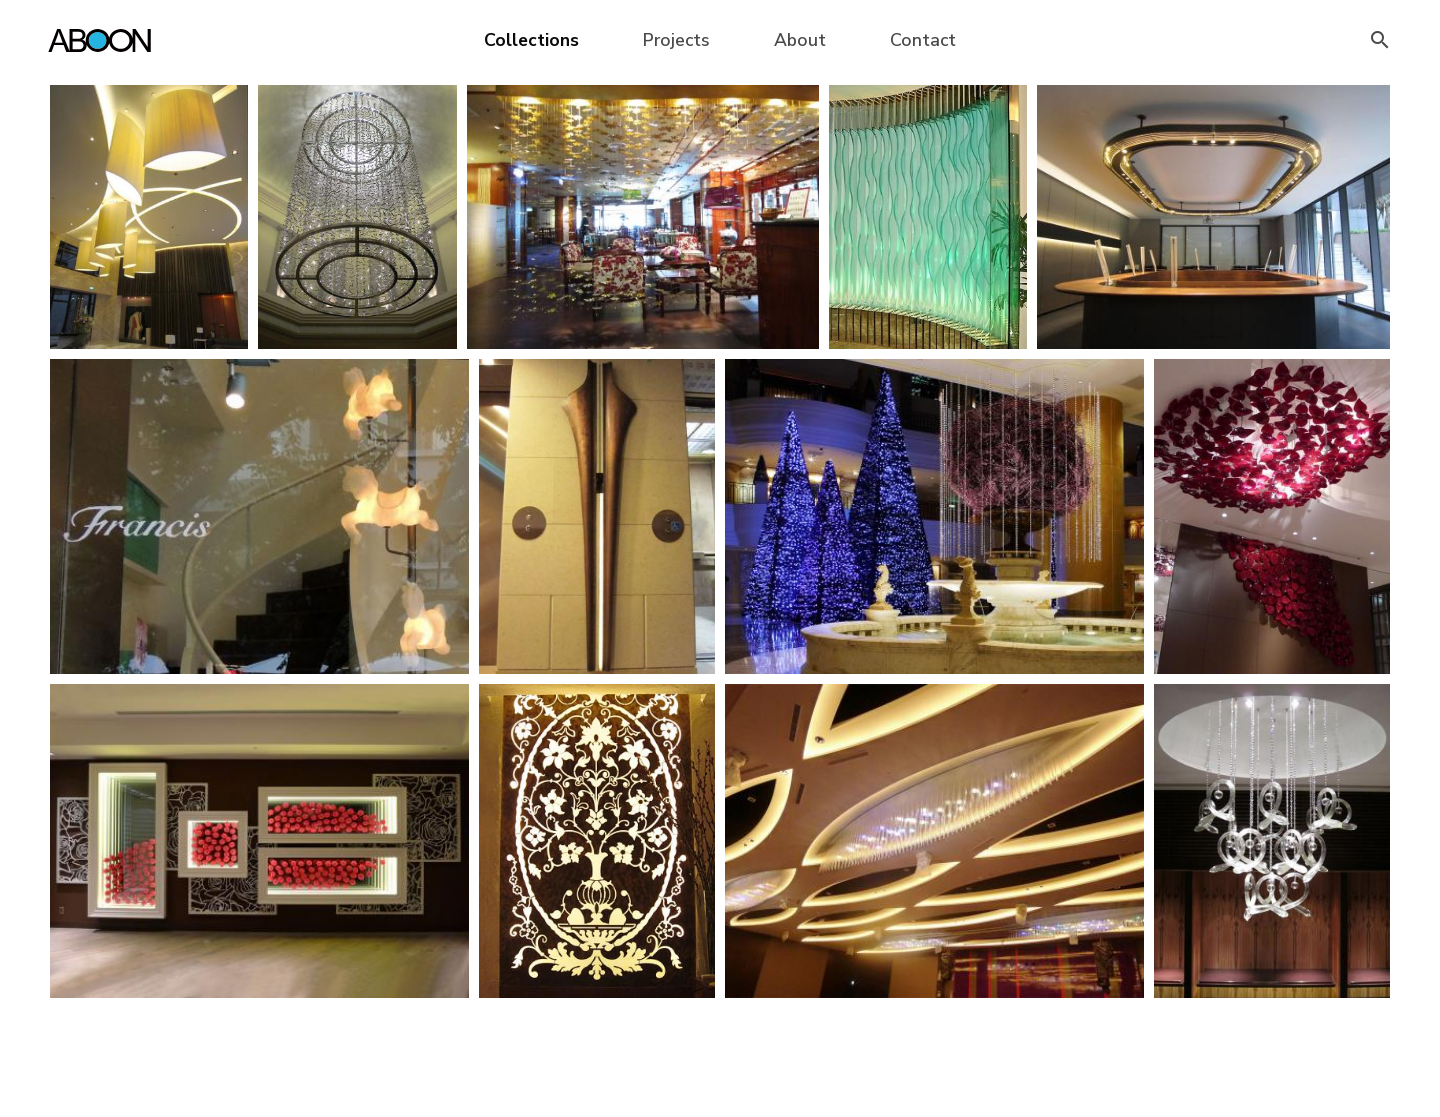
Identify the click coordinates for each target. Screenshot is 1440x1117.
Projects (676, 40)
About (800, 40)
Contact (923, 40)
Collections (531, 40)
